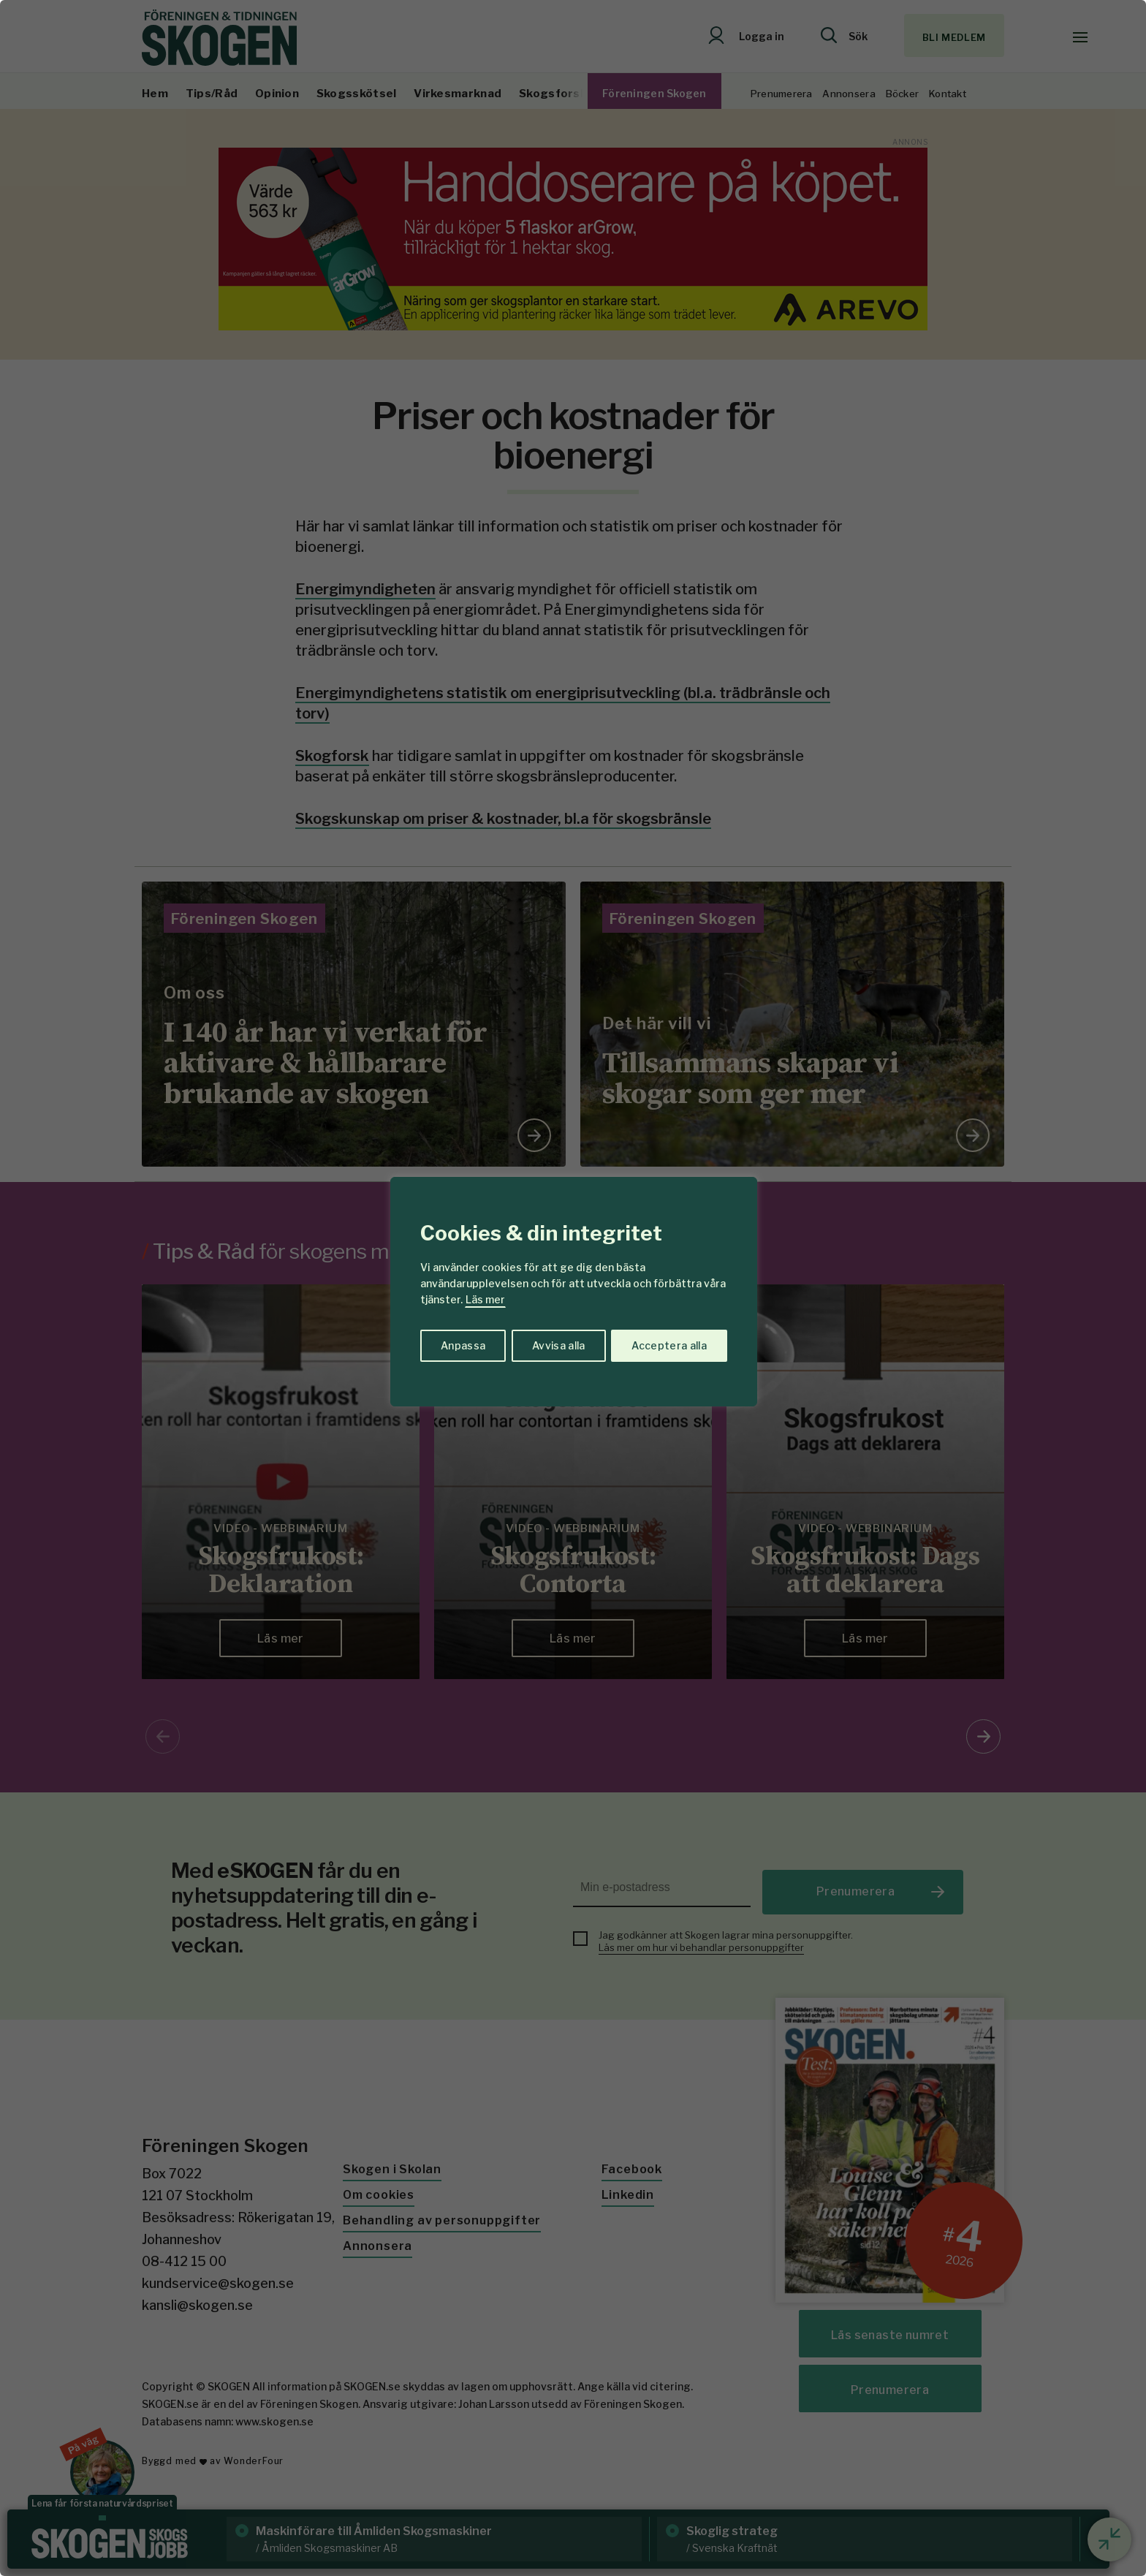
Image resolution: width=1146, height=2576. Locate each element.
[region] (573, 1288)
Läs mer (485, 1299)
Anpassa (462, 1345)
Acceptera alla (669, 1345)
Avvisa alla (557, 1345)
